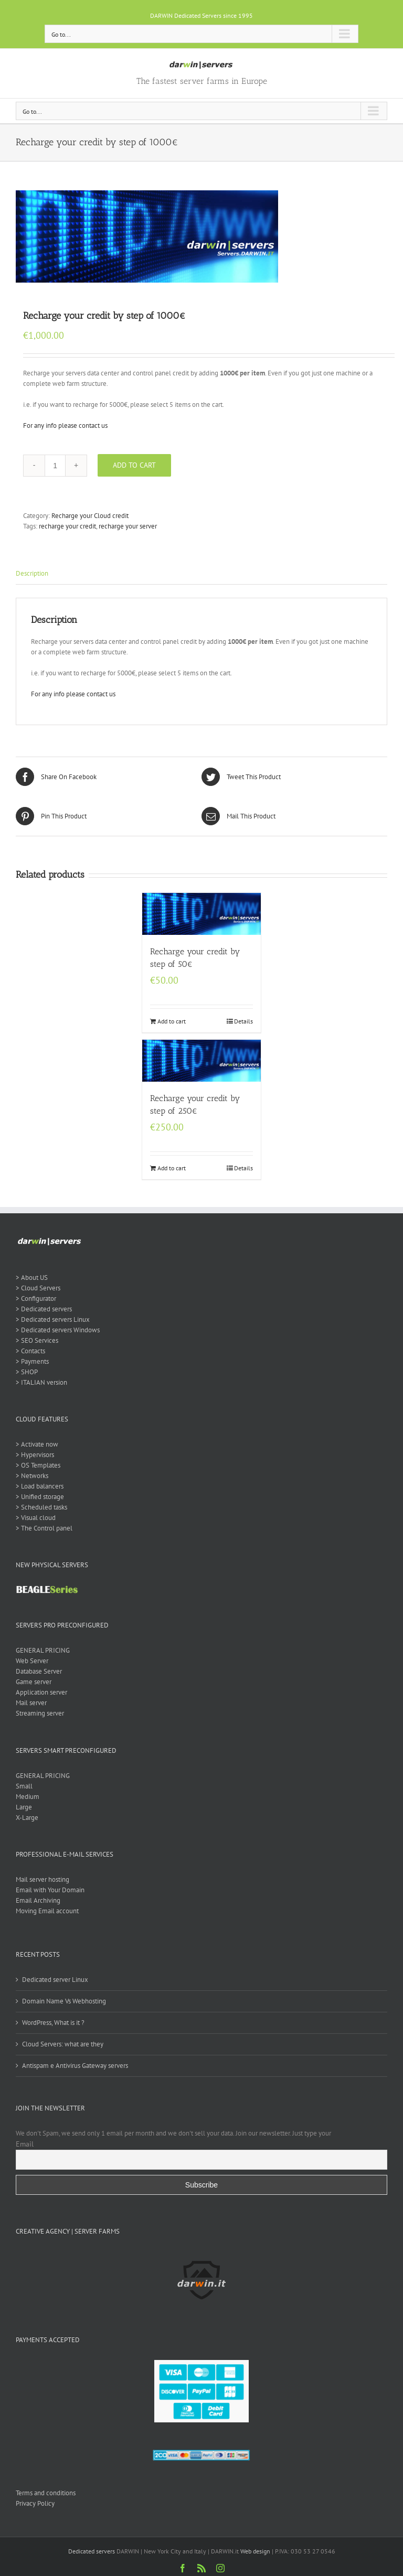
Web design (255, 2551)
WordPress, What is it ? (53, 2022)
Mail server (31, 1702)
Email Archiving (38, 1900)
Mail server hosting (42, 1879)
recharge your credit (67, 526)
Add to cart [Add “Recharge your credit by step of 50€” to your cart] (171, 1021)
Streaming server (40, 1713)
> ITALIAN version (41, 1382)
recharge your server (128, 526)
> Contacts (30, 1350)
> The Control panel (44, 1528)
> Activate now (37, 1444)
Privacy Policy (35, 2503)
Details (243, 1021)
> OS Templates (38, 1465)
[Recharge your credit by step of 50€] (201, 914)
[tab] (201, 574)
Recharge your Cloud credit (90, 515)
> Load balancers (39, 1486)
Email (25, 2144)
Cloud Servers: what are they (62, 2044)
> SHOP (27, 1371)
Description (32, 573)
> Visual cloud (36, 1517)
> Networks (32, 1475)
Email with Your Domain (50, 1889)
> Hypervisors (35, 1454)
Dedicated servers (91, 2551)
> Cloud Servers (38, 1288)
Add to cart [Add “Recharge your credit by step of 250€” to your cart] (171, 1168)
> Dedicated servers (44, 1309)
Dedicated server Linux (55, 1979)
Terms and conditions (46, 2492)
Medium (27, 1796)
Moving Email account (47, 1910)
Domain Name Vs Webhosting (64, 2001)
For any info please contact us (65, 425)
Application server (41, 1692)
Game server (33, 1681)
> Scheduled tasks (41, 1507)
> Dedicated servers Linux (53, 1319)
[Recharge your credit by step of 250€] (201, 1061)
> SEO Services (37, 1340)
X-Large (27, 1817)
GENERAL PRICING (43, 1650)
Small (24, 1786)
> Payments (32, 1361)
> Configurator (36, 1298)
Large (24, 1807)
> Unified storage (40, 1496)
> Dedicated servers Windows (58, 1329)
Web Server (32, 1660)
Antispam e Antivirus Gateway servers (75, 2065)
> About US (32, 1277)
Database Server (39, 1671)
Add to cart (134, 465)
